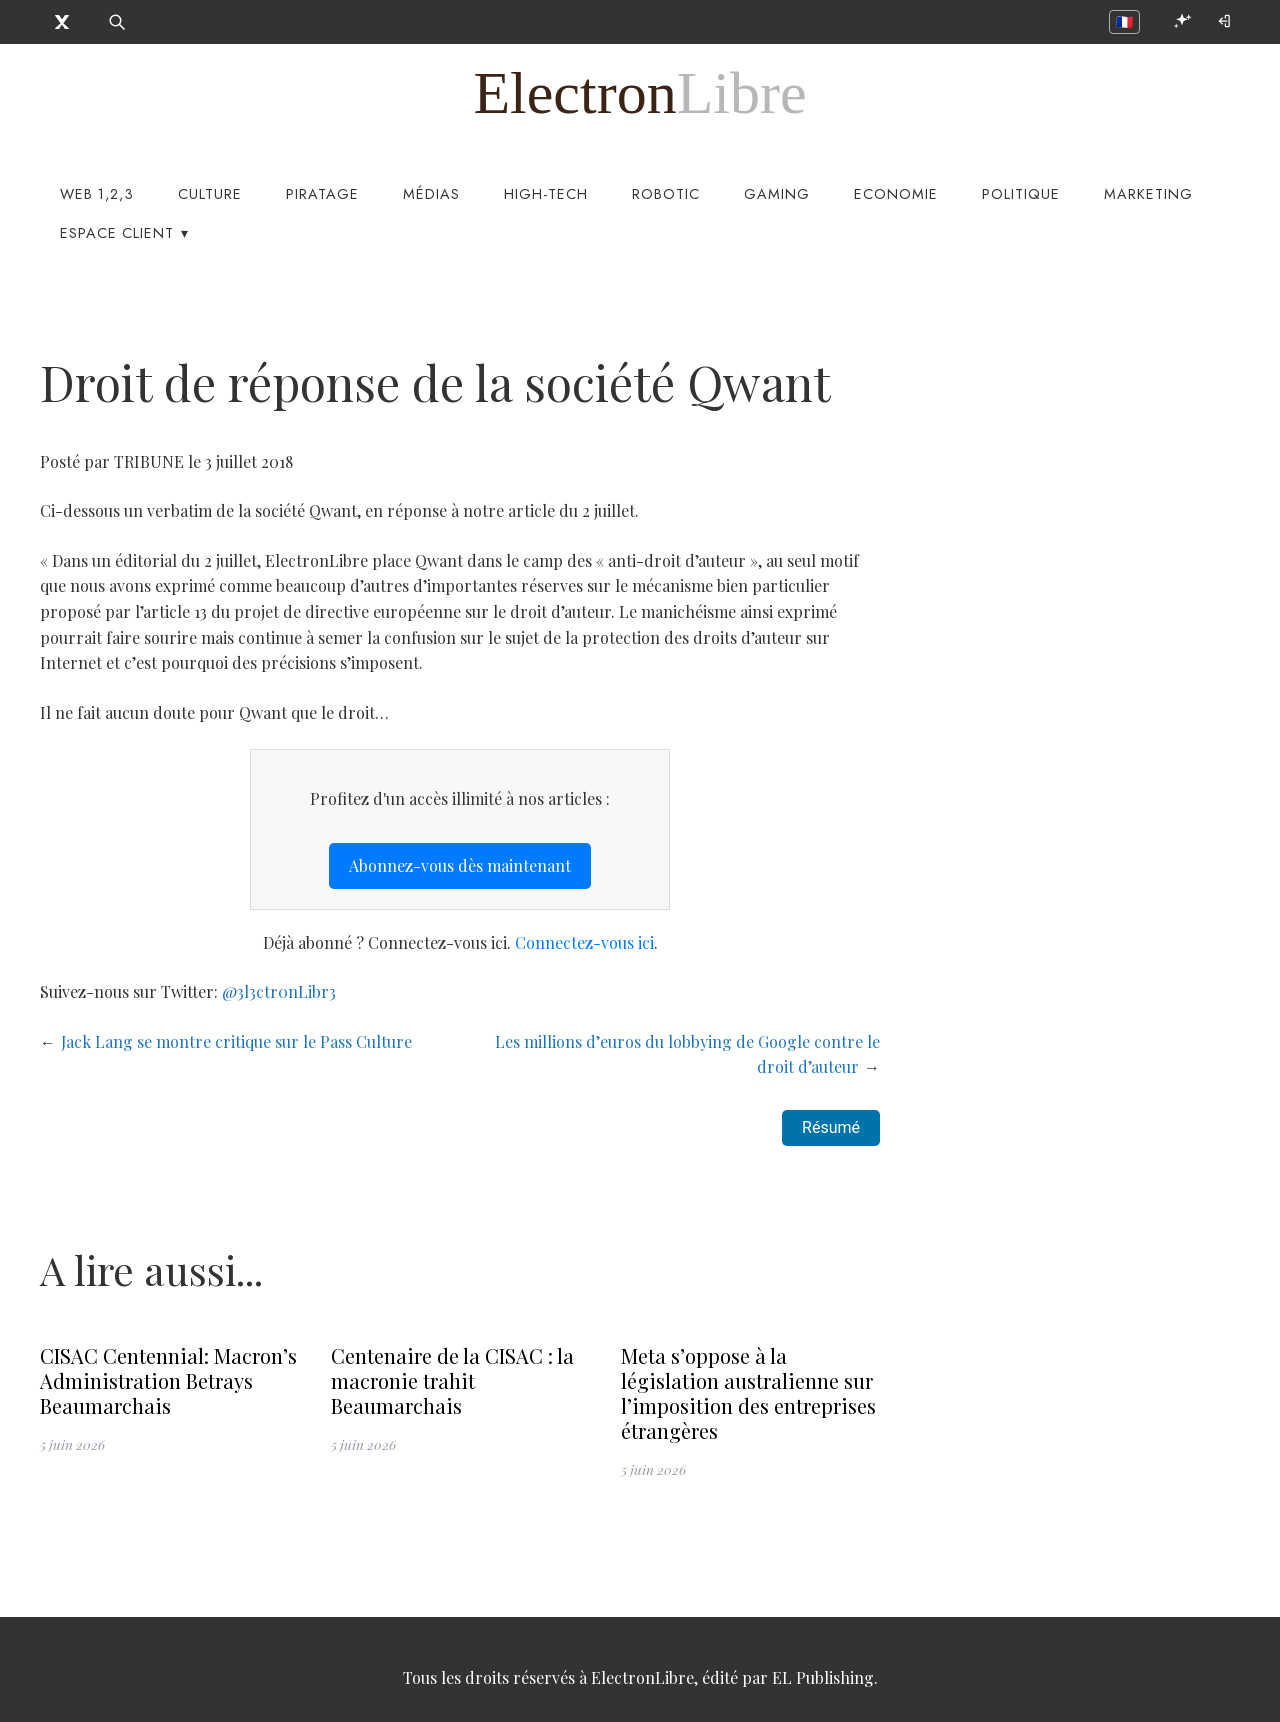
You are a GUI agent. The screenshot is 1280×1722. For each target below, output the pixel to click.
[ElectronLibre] (639, 93)
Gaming (777, 194)
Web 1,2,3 (97, 194)
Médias (431, 194)
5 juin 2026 (72, 1444)
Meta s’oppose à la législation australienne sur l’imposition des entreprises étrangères (748, 1393)
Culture (210, 194)
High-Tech (546, 194)
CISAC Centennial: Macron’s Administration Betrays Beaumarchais (168, 1380)
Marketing (1148, 194)
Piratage (322, 194)
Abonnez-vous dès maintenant (460, 865)
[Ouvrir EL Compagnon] (1182, 21)
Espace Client (117, 233)
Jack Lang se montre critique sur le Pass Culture (236, 1041)
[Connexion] (1226, 21)
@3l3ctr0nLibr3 (279, 991)
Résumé (831, 1127)
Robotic (666, 194)
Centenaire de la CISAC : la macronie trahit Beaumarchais (452, 1380)
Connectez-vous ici (584, 942)
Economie (896, 194)
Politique (1021, 194)
